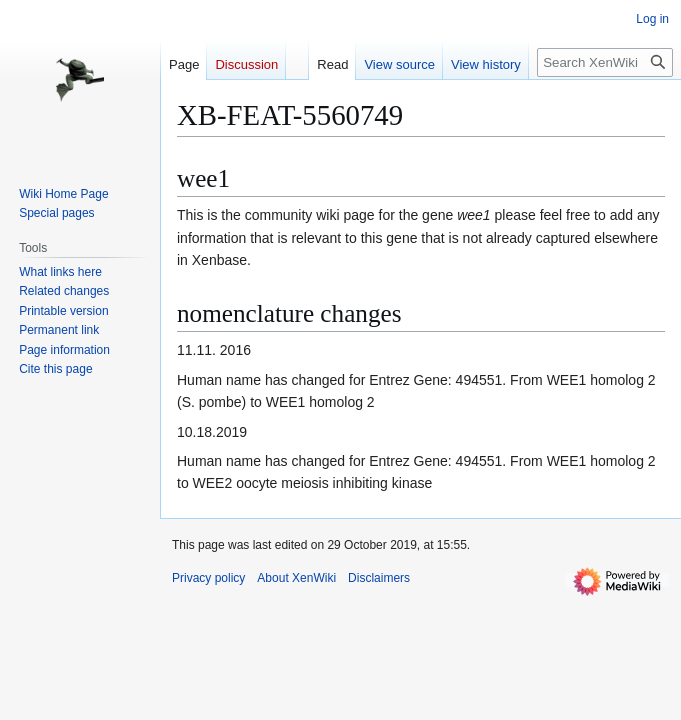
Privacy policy (208, 578)
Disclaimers (379, 578)
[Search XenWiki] (605, 62)
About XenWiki (296, 578)
